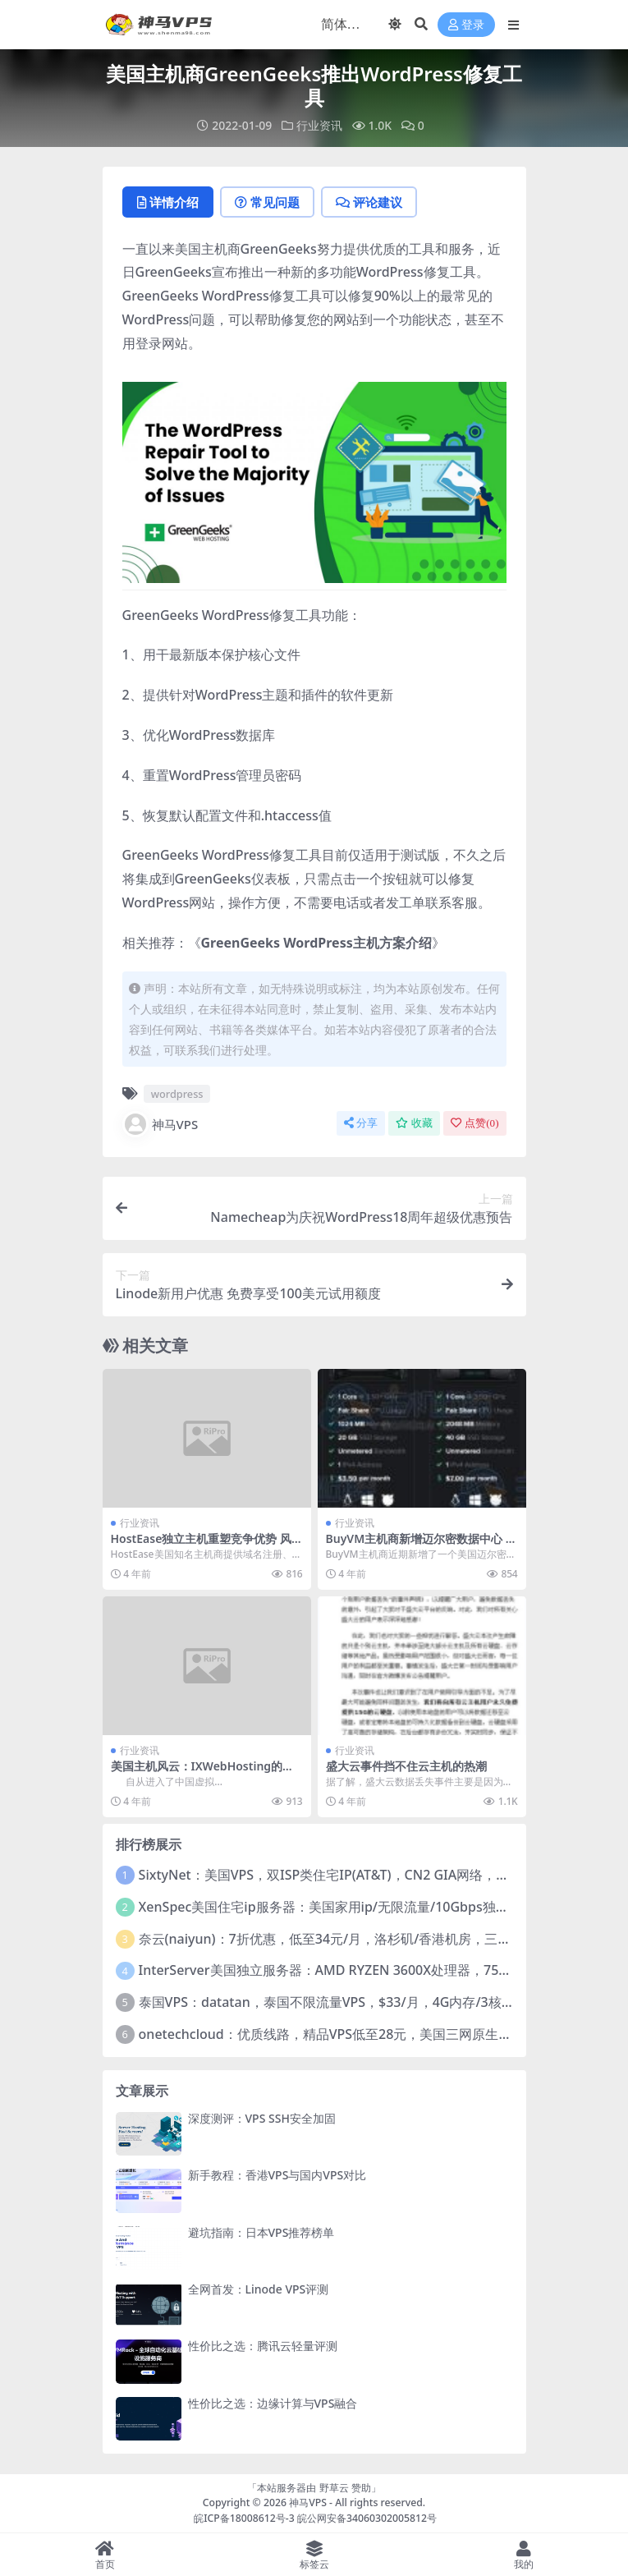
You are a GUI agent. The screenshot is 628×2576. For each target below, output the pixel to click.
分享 (361, 1123)
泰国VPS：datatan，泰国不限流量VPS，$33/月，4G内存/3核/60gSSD (346, 2002)
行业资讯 (319, 125)
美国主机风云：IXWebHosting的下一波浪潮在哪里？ (203, 1773)
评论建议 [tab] (369, 202)
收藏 (414, 1123)
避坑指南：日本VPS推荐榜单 (261, 2232)
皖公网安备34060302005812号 (367, 2518)
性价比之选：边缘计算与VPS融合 (273, 2403)
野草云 (334, 2488)
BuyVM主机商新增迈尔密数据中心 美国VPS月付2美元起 (421, 1545)
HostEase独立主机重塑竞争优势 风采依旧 (201, 1545)
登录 (466, 25)
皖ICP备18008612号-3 (244, 2518)
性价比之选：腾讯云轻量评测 (262, 2345)
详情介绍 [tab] (168, 202)
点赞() (474, 1123)
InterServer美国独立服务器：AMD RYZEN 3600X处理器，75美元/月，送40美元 (375, 1970)
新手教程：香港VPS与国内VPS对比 (277, 2175)
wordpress (177, 1093)
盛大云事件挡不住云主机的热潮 (406, 1766)
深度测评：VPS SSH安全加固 (262, 2118)
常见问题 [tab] (267, 202)
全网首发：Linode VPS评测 (258, 2289)
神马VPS (160, 1124)
